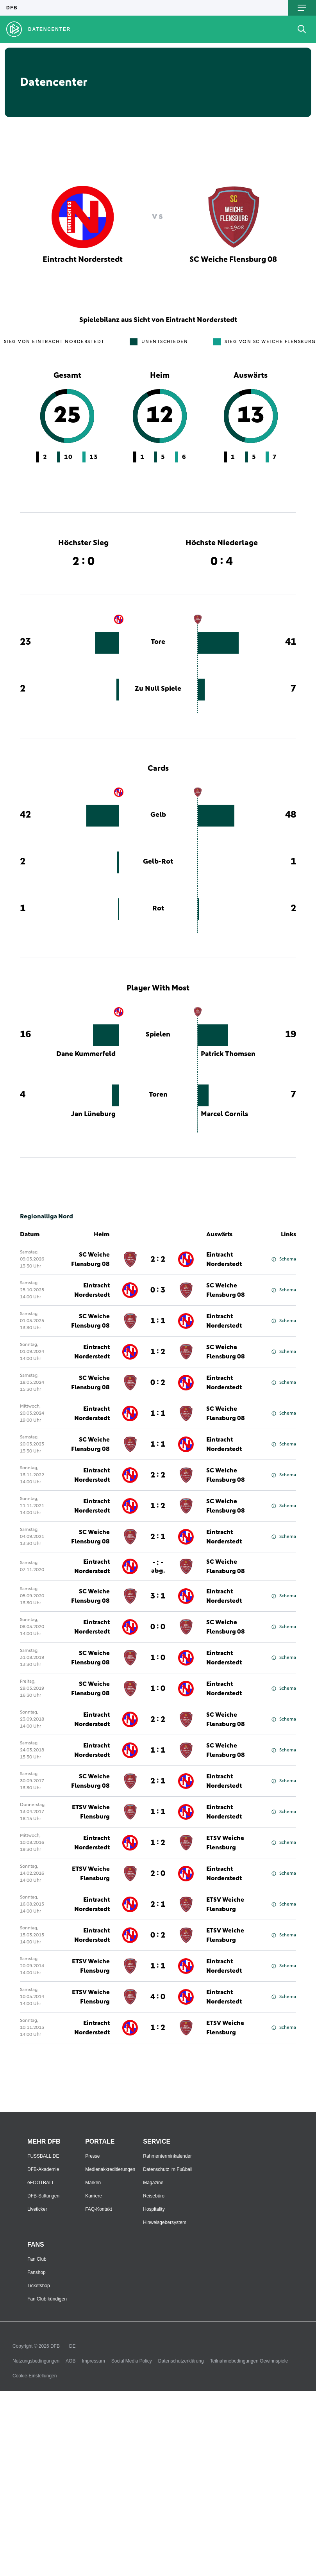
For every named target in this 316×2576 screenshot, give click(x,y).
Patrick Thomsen (228, 1054)
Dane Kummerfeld (86, 1054)
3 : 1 (157, 1596)
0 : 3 (157, 1290)
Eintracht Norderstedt (224, 1259)
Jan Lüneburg (93, 1114)
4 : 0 (157, 1997)
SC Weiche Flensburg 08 (90, 1259)
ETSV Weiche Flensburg (91, 1812)
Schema (283, 1259)
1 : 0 (157, 1658)
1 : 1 (157, 1321)
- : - (158, 1566)
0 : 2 (157, 1383)
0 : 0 (157, 1627)
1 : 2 (157, 1352)
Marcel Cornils (224, 1114)
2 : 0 (157, 1873)
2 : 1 (157, 1537)
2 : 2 (157, 1259)
